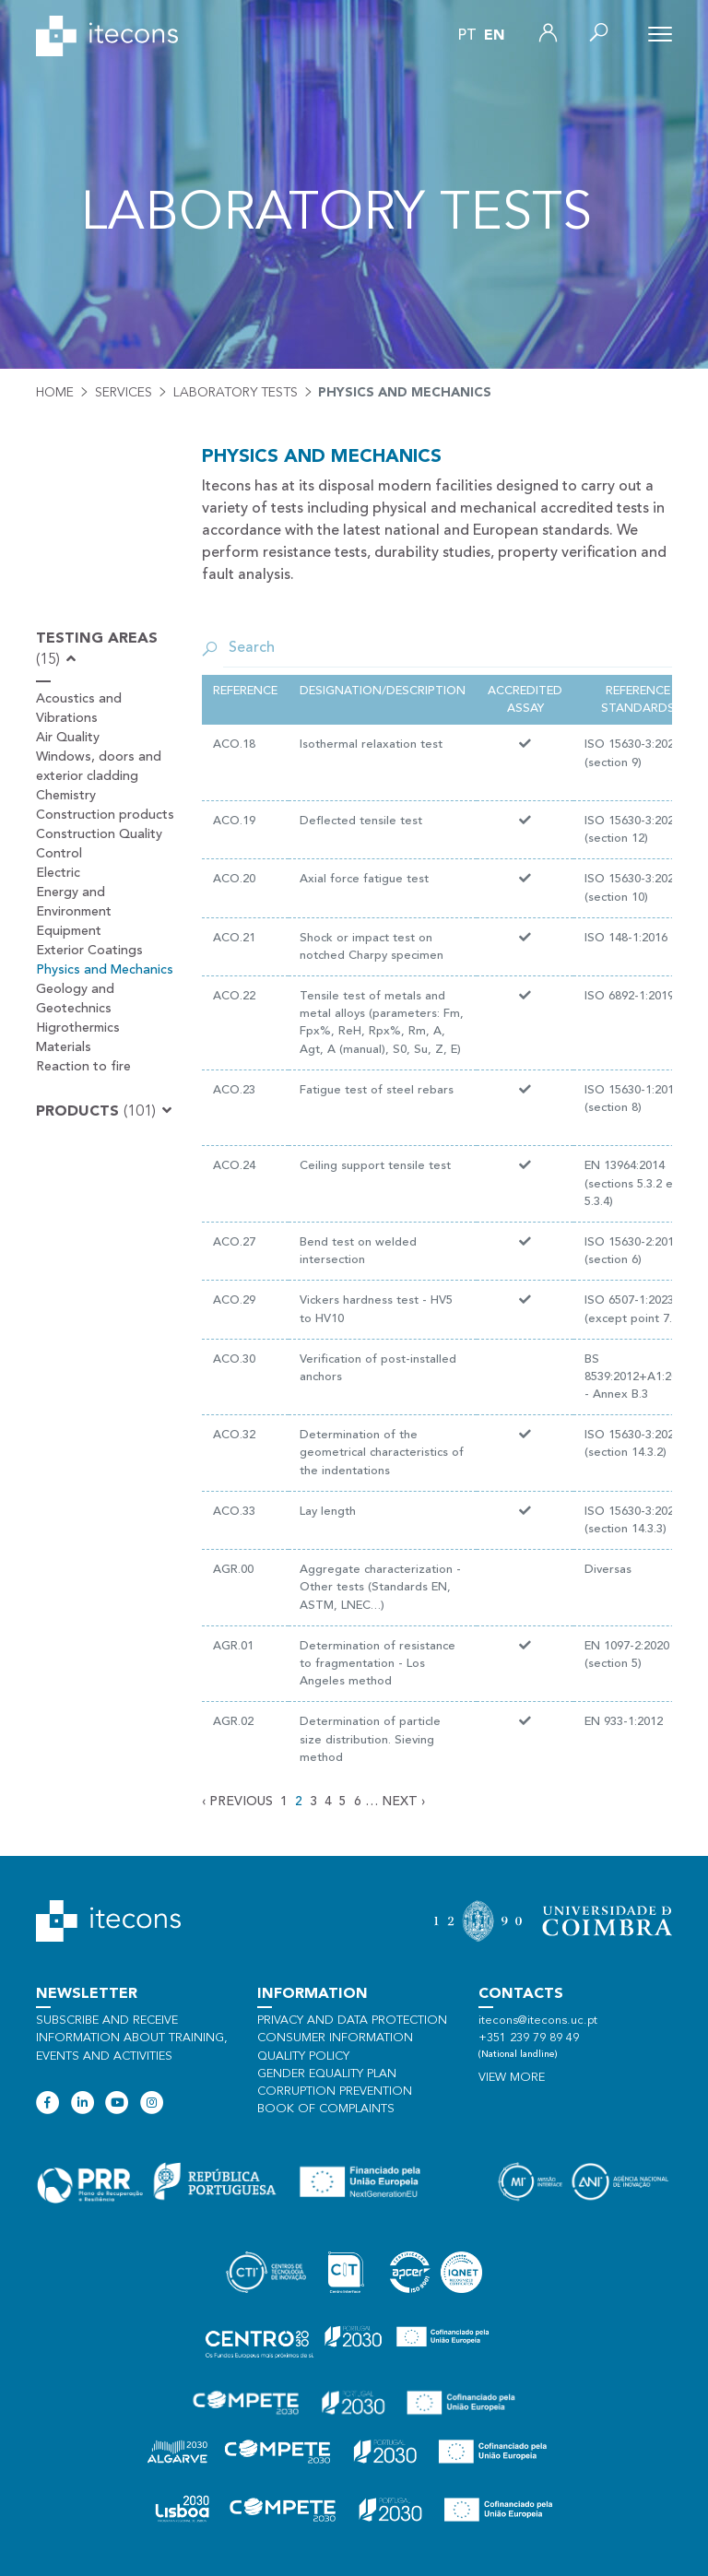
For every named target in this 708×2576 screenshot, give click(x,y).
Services (123, 392)
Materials (63, 1047)
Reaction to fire (83, 1066)
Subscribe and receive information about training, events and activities (132, 2038)
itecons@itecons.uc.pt (537, 2021)
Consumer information (335, 2038)
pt (467, 36)
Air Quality (68, 737)
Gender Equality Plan (326, 2074)
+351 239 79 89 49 (528, 2038)
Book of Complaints (326, 2109)
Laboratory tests (235, 392)
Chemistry (66, 795)
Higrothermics (78, 1028)
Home (55, 392)
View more (511, 2078)
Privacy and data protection (352, 2021)
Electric (58, 873)
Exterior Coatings (89, 950)
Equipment (68, 931)
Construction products (105, 815)
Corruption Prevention (334, 2091)
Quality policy (303, 2056)
